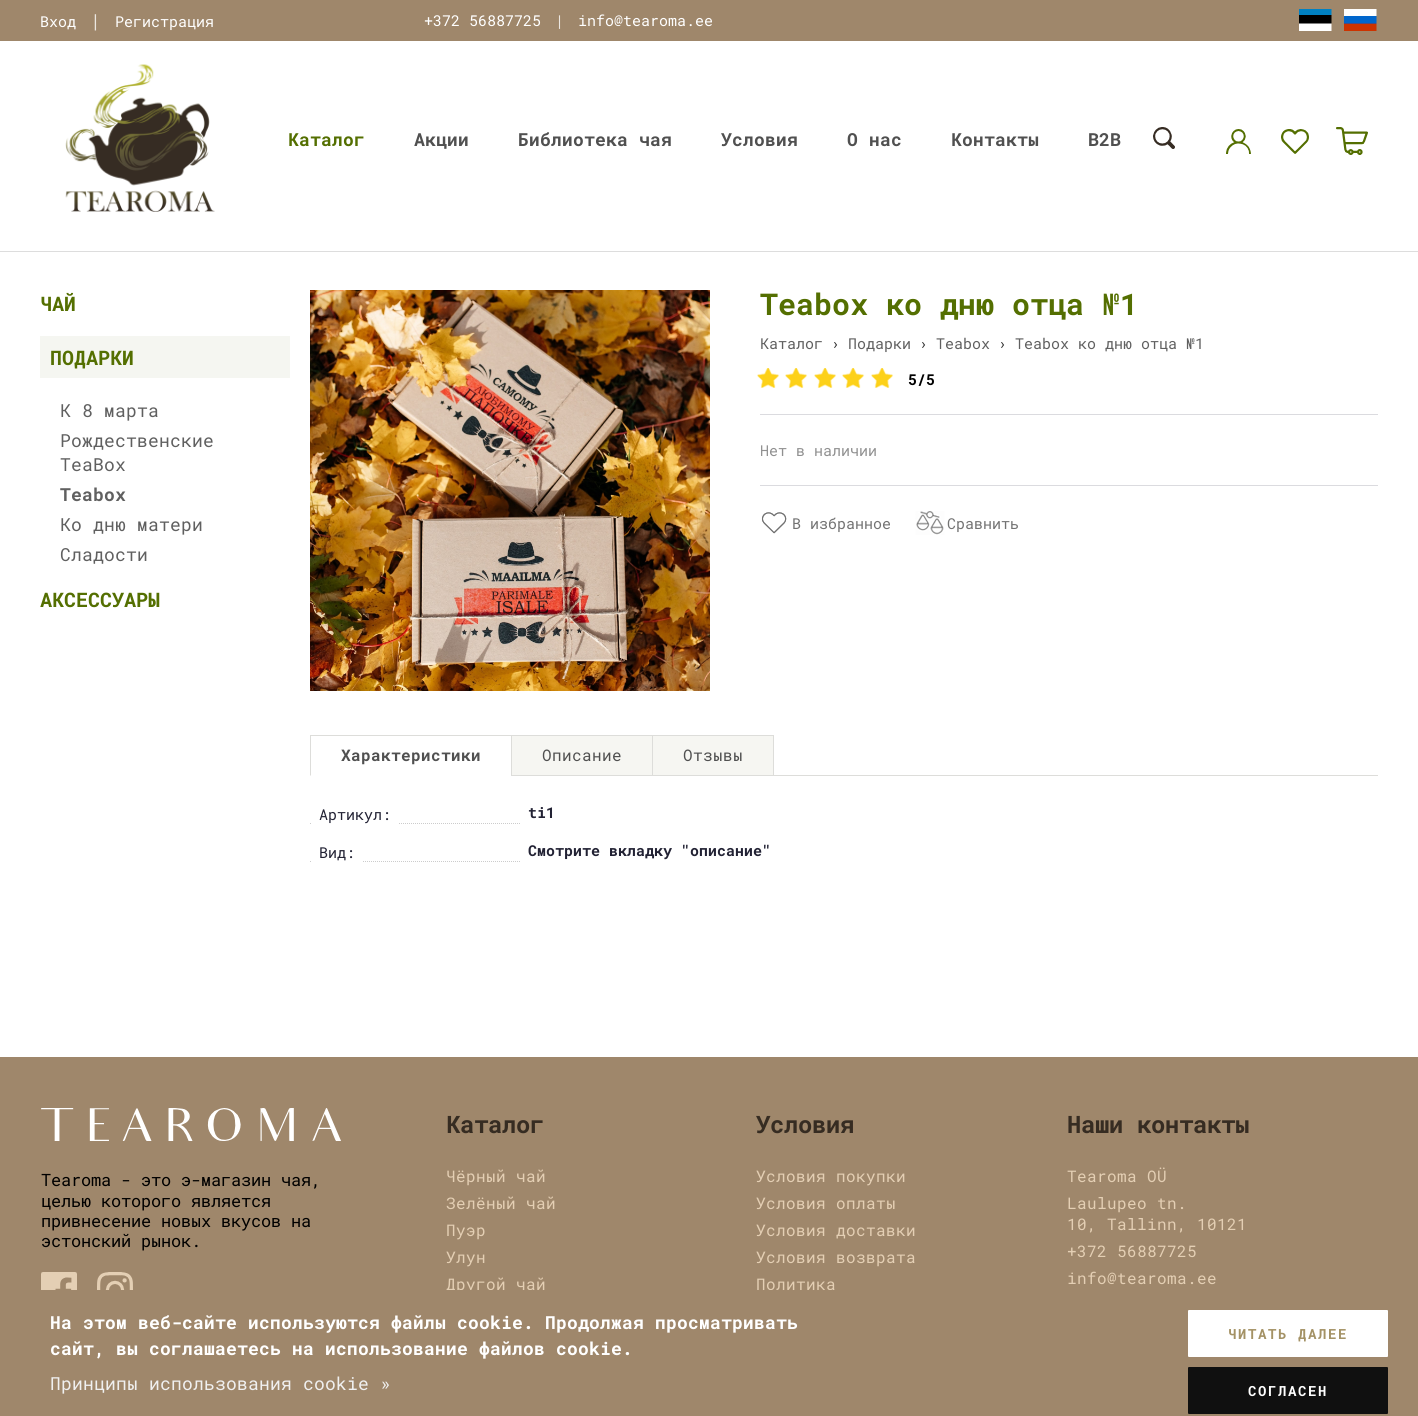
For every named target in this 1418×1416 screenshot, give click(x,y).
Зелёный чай (501, 1202)
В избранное (841, 523)
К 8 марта (109, 410)
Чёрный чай (496, 1175)
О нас (874, 139)
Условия (759, 139)
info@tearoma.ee (645, 20)
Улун (466, 1256)
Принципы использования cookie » (220, 1383)
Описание (582, 754)
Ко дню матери (131, 524)
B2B (1104, 139)
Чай (58, 303)
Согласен (1288, 1390)
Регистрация (164, 21)
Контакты (995, 139)
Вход (58, 21)
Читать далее (1288, 1333)
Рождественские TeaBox (137, 452)
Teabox (93, 494)
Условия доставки (836, 1229)
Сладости (104, 554)
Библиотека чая (595, 139)
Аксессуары (100, 599)
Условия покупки (831, 1175)
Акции (441, 139)
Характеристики (411, 754)
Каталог (326, 139)
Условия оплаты (826, 1202)
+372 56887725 (482, 20)
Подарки (92, 357)
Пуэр (466, 1229)
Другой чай (496, 1283)
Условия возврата (836, 1256)
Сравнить (983, 523)
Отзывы (713, 754)
